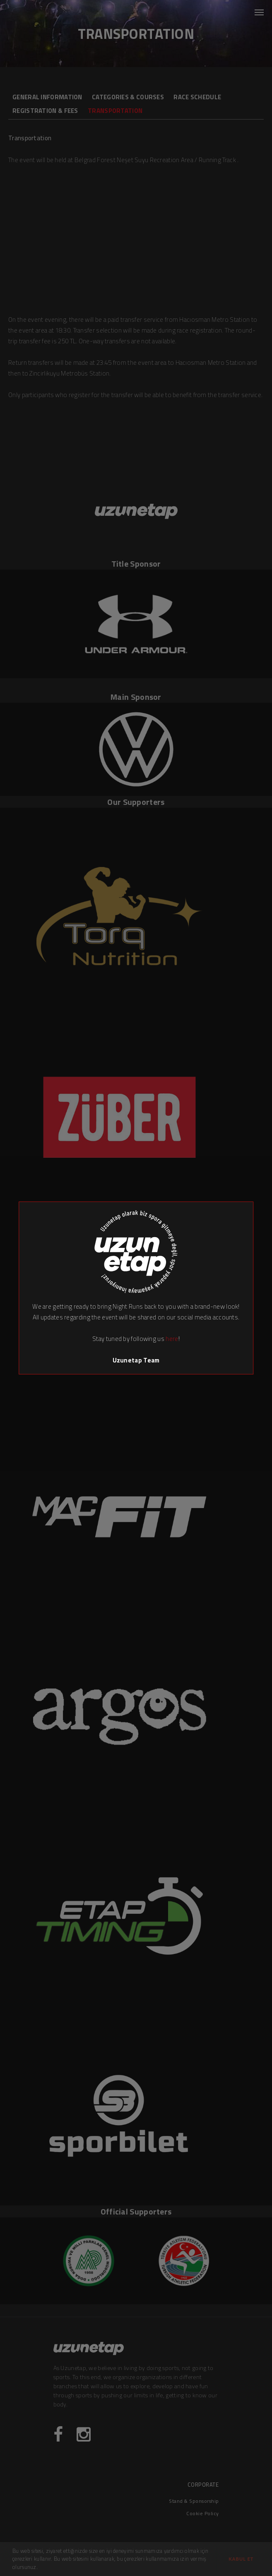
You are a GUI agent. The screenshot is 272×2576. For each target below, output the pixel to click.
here (172, 1338)
